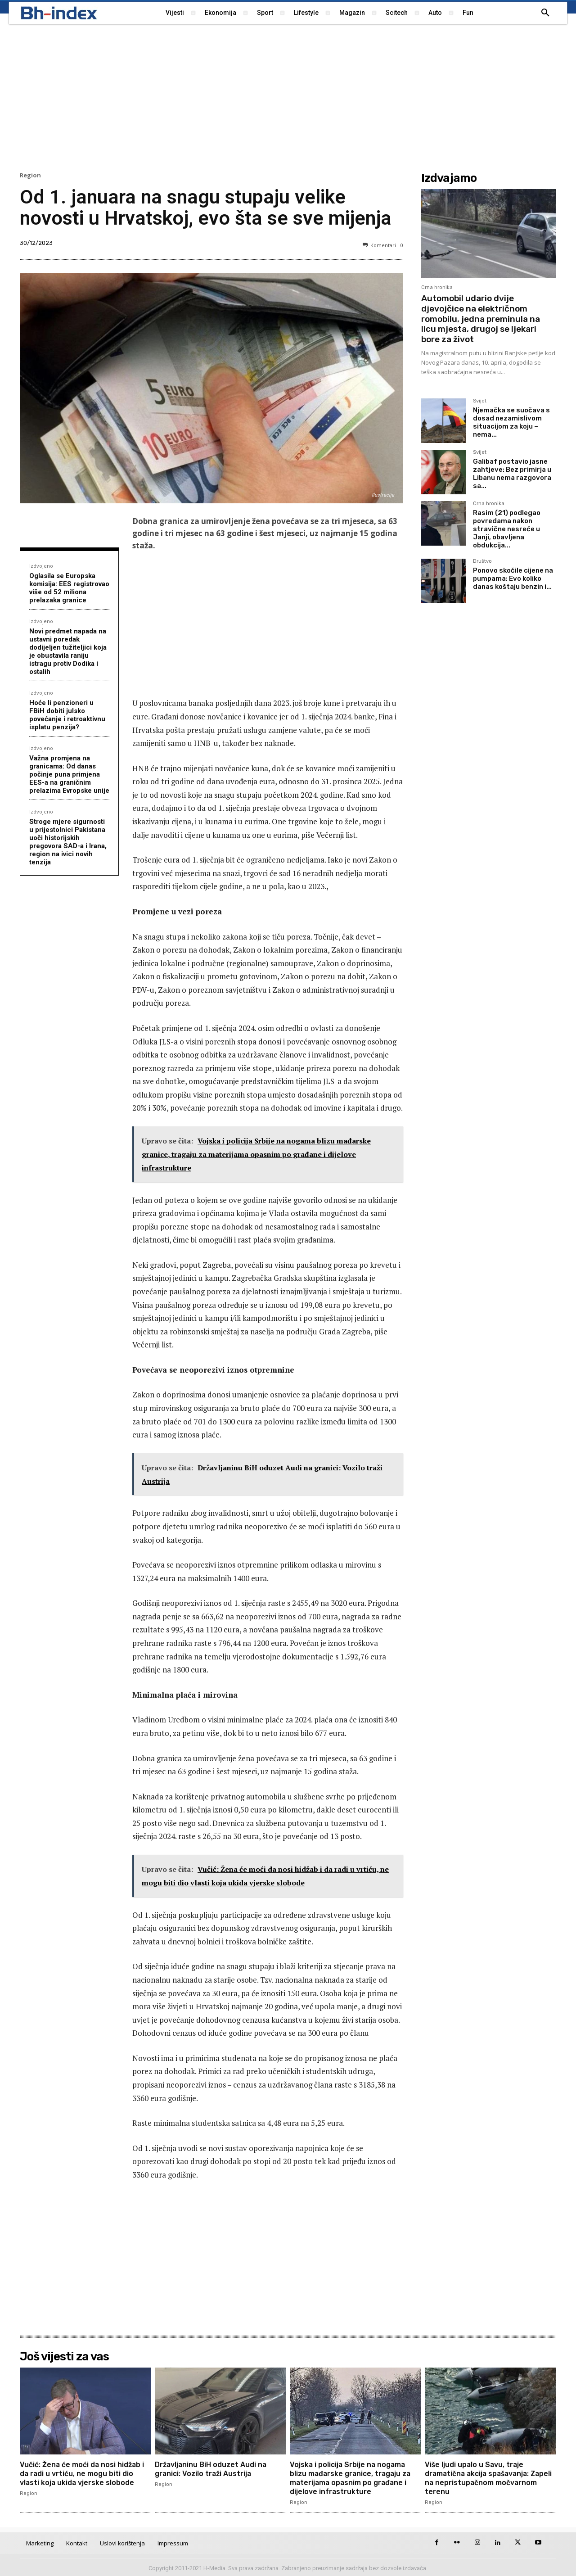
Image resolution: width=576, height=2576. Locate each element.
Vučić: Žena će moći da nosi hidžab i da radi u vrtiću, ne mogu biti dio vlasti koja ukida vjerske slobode (83, 2473)
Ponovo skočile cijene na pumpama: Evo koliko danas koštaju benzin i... (513, 578)
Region (30, 175)
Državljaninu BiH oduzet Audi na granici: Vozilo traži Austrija (211, 2468)
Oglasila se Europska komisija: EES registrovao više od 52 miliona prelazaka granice (69, 588)
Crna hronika (437, 287)
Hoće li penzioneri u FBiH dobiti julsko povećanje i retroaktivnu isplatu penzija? (67, 715)
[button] (545, 13)
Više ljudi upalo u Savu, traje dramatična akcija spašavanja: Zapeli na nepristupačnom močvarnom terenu (479, 2477)
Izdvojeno (41, 565)
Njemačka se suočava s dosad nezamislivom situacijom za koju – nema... (511, 422)
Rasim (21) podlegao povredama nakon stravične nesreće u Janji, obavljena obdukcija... (506, 529)
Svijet (479, 401)
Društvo (482, 561)
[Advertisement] (288, 97)
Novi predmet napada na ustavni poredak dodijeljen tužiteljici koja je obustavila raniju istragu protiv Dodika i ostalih (68, 651)
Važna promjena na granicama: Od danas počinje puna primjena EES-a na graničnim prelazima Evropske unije (69, 774)
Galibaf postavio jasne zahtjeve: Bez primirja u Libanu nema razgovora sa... (512, 473)
